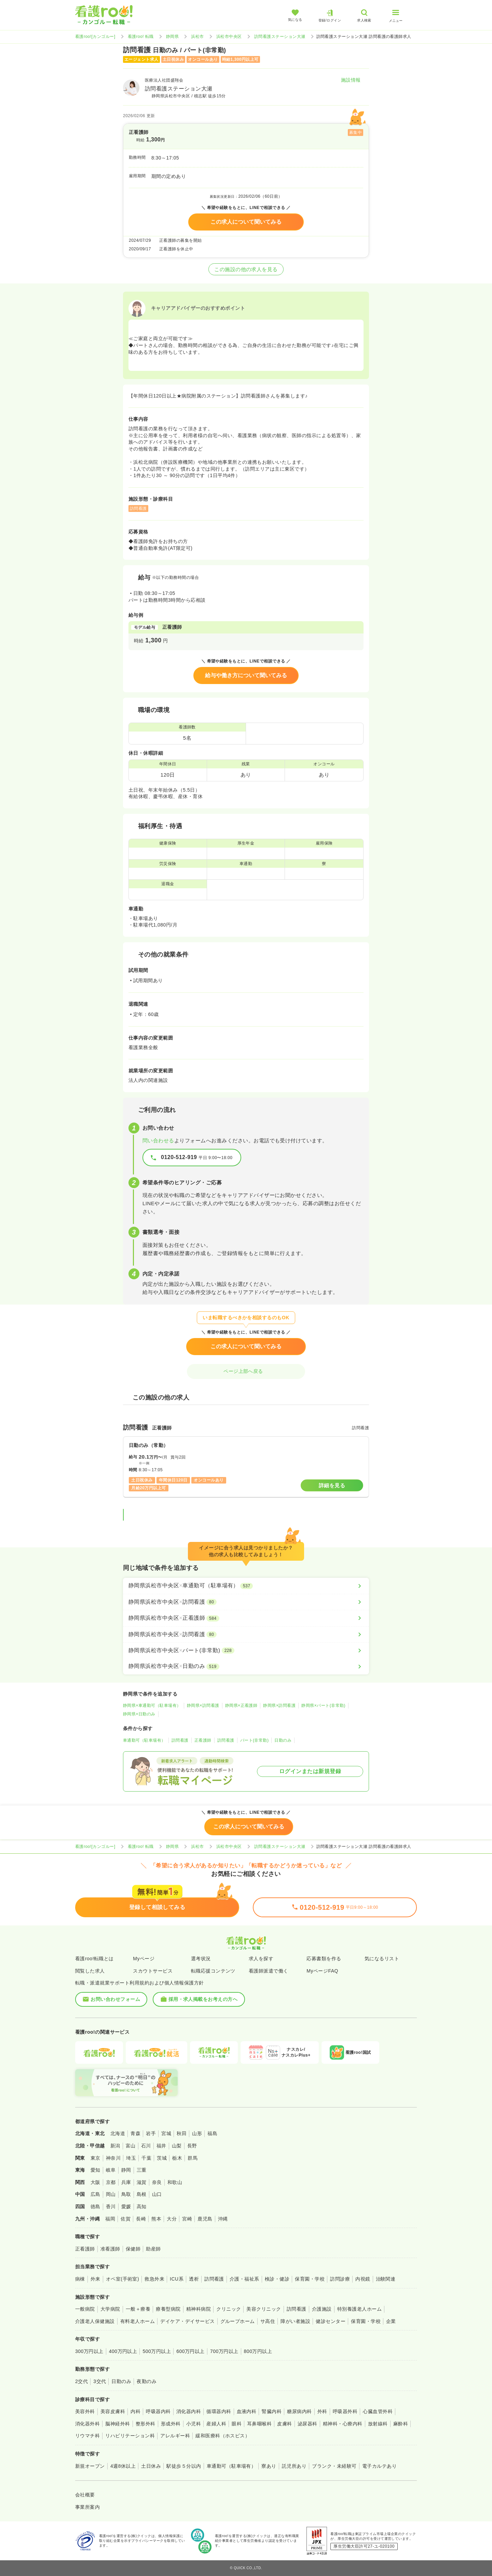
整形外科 (145, 2423)
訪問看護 (180, 1740)
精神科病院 (198, 2309)
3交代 (99, 2381)
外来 (95, 2279)
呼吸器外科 (345, 2411)
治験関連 (386, 2279)
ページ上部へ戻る (246, 1371)
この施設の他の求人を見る (246, 269)
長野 (192, 2145)
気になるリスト (382, 1958)
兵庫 (126, 2182)
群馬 (192, 2158)
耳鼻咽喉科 (259, 2423)
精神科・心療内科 (343, 2423)
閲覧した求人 (90, 1971)
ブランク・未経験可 (334, 2466)
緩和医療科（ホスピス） (222, 2435)
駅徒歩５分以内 (183, 2466)
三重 (142, 2170)
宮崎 (187, 2219)
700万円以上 (224, 2351)
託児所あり (294, 2466)
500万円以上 (156, 2351)
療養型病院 (168, 2309)
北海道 (117, 2133)
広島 (95, 2194)
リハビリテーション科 (130, 2435)
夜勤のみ (146, 2381)
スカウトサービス (153, 1971)
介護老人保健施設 (95, 2321)
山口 (157, 2194)
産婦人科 (216, 2423)
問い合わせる (158, 1140)
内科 (135, 2411)
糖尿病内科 (299, 2411)
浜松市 (197, 36)
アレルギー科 (175, 2435)
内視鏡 (362, 2279)
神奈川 (113, 2158)
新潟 (115, 2145)
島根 (142, 2194)
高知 (142, 2206)
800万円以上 (258, 2351)
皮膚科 (284, 2423)
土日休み (151, 2466)
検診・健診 (277, 2279)
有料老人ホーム (137, 2321)
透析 (194, 2279)
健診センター (330, 2321)
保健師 (133, 2249)
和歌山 (174, 2182)
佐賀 (126, 2219)
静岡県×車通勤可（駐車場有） (152, 1705)
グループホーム (237, 2321)
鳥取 (126, 2194)
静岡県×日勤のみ (139, 1714)
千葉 (146, 2158)
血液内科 (247, 2411)
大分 (172, 2219)
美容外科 (85, 2411)
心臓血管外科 (378, 2411)
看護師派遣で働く (268, 1971)
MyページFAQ (322, 1971)
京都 (111, 2182)
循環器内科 (218, 2411)
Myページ (143, 1958)
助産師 (153, 2249)
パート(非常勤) (254, 1740)
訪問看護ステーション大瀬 (279, 36)
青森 (135, 2133)
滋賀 (142, 2182)
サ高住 (267, 2321)
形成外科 (171, 2423)
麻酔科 (400, 2423)
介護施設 (322, 2309)
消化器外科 (87, 2423)
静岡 (126, 2170)
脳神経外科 (117, 2423)
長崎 (141, 2219)
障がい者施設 (295, 2321)
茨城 (162, 2158)
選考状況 (201, 1958)
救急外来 (154, 2279)
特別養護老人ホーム (359, 2309)
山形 (197, 2133)
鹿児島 (204, 2219)
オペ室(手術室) (122, 2279)
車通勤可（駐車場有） (144, 1740)
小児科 (193, 2423)
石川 (146, 2145)
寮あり (268, 2466)
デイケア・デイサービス (187, 2321)
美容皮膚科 (112, 2411)
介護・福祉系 (244, 2279)
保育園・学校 (310, 2279)
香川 (111, 2206)
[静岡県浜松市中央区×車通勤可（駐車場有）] (246, 1585)
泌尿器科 (307, 2423)
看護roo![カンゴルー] (95, 36)
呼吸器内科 (158, 2411)
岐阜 (111, 2170)
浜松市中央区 (229, 36)
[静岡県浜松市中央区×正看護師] (246, 1618)
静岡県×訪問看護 (203, 1705)
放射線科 (378, 2423)
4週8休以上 (123, 2466)
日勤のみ (282, 1740)
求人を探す (261, 1958)
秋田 (182, 2133)
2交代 (81, 2381)
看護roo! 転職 (141, 36)
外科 (322, 2411)
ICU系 (176, 2279)
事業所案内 (87, 2507)
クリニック (228, 2309)
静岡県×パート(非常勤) (323, 1705)
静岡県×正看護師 (241, 1705)
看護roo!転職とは (94, 1958)
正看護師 (202, 1740)
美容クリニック (263, 2309)
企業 (391, 2321)
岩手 (151, 2133)
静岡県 (172, 36)
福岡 (110, 2219)
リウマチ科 (87, 2435)
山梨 (177, 2145)
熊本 (156, 2219)
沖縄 (223, 2219)
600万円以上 (190, 2351)
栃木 (177, 2158)
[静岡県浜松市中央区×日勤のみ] (246, 1666)
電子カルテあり (379, 2466)
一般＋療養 (138, 2309)
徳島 (95, 2206)
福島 (212, 2133)
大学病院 (110, 2309)
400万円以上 (123, 2351)
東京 (95, 2158)
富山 (131, 2145)
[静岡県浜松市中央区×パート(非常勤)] (246, 1650)
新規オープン (90, 2466)
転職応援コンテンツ (213, 1971)
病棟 (80, 2279)
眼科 (237, 2423)
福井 (161, 2145)
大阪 (95, 2182)
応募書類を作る (323, 1958)
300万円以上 (89, 2351)
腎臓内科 (272, 2411)
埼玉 (131, 2158)
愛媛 (126, 2206)
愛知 (95, 2170)
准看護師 (110, 2249)
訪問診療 (340, 2279)
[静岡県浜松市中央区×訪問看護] (246, 1602)
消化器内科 (188, 2411)
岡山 (111, 2194)
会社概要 (85, 2494)
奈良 (157, 2182)
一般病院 (85, 2309)
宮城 (166, 2133)
